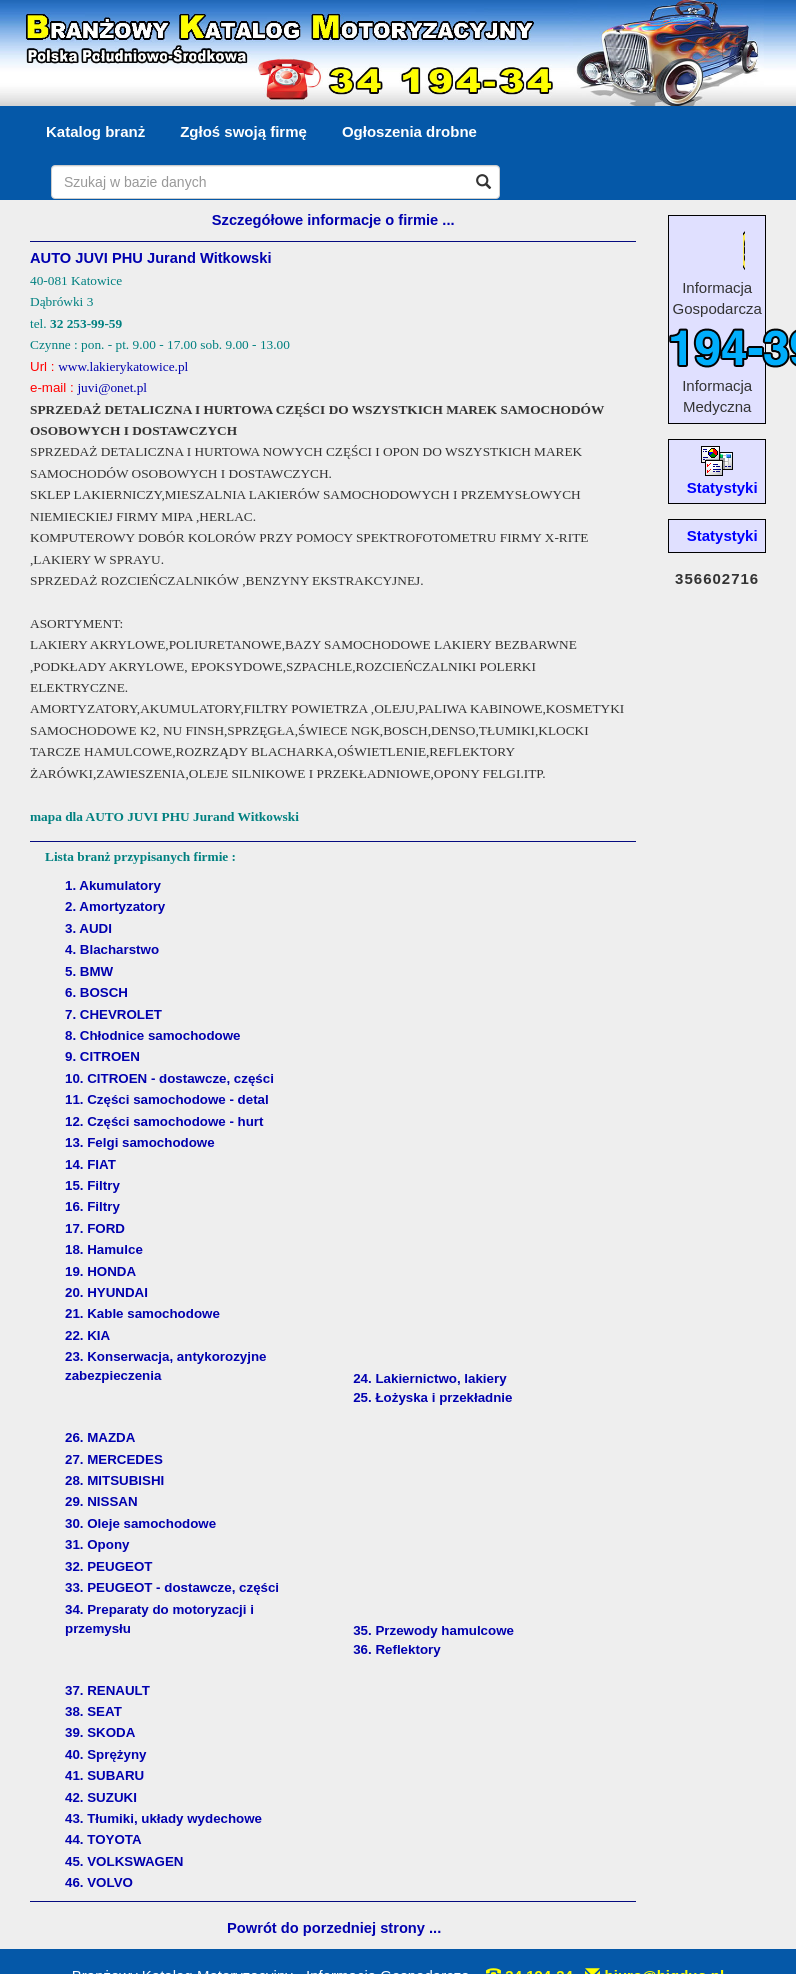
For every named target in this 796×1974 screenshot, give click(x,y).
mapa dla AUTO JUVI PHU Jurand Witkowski (164, 816)
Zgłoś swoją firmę (243, 131)
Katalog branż (95, 131)
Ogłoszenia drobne (409, 131)
